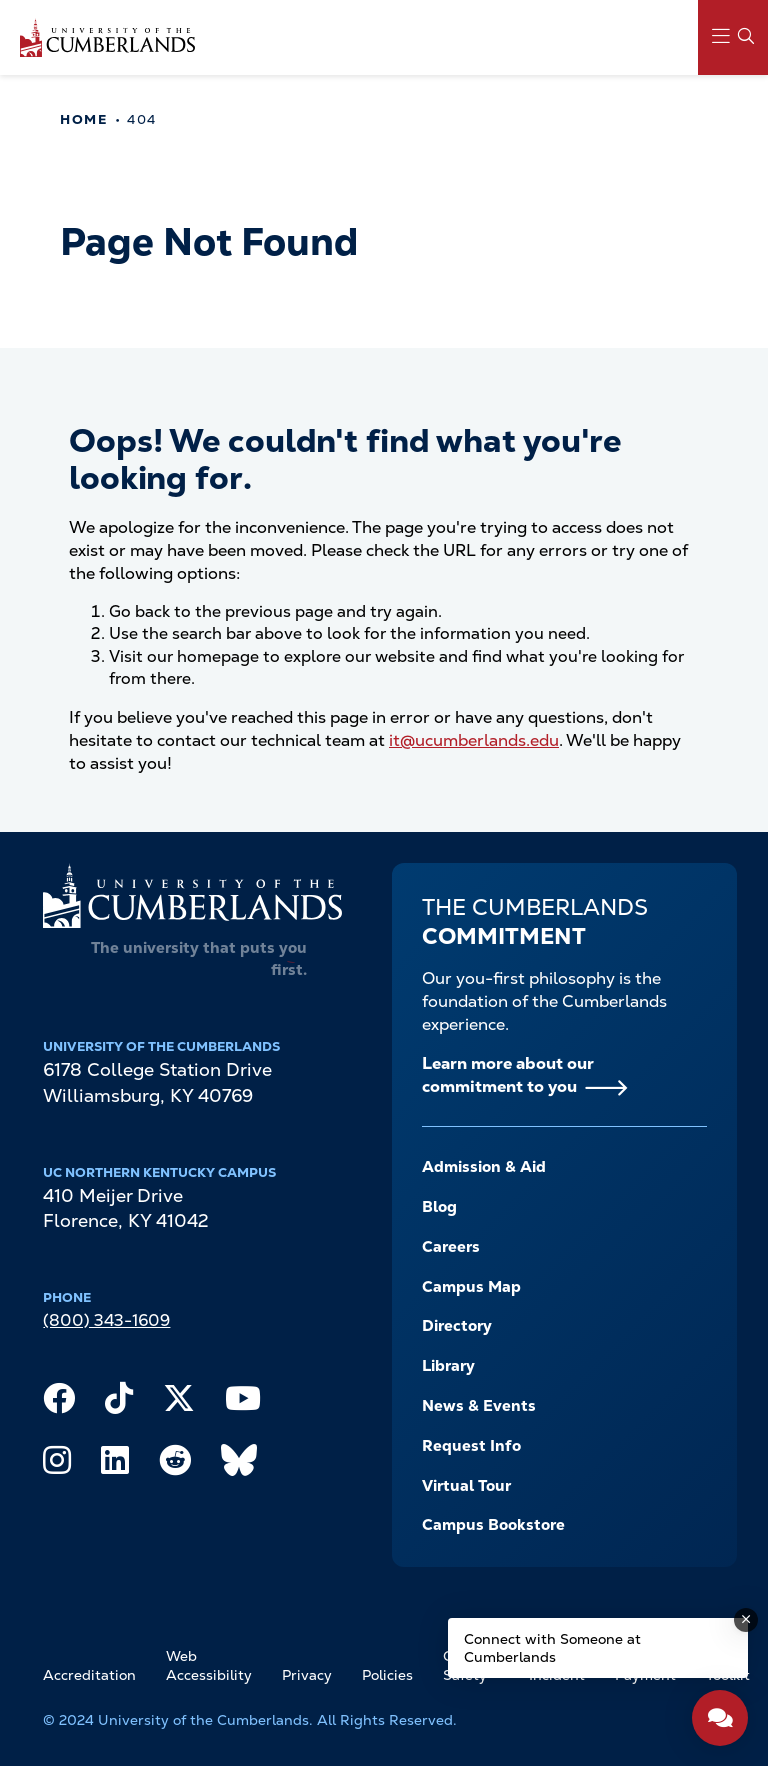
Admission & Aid (484, 1167)
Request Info (471, 1446)
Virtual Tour (466, 1486)
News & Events (479, 1406)
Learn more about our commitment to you (508, 1075)
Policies (387, 1675)
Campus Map (471, 1287)
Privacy (307, 1675)
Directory (457, 1326)
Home (83, 119)
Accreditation (89, 1675)
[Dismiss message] (746, 1620)
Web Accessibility (209, 1666)
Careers (451, 1247)
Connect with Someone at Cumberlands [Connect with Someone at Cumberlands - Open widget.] (552, 1648)
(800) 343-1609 (106, 1320)
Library (448, 1366)
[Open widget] (720, 1718)
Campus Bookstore (493, 1525)
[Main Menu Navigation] (733, 37)
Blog (439, 1207)
